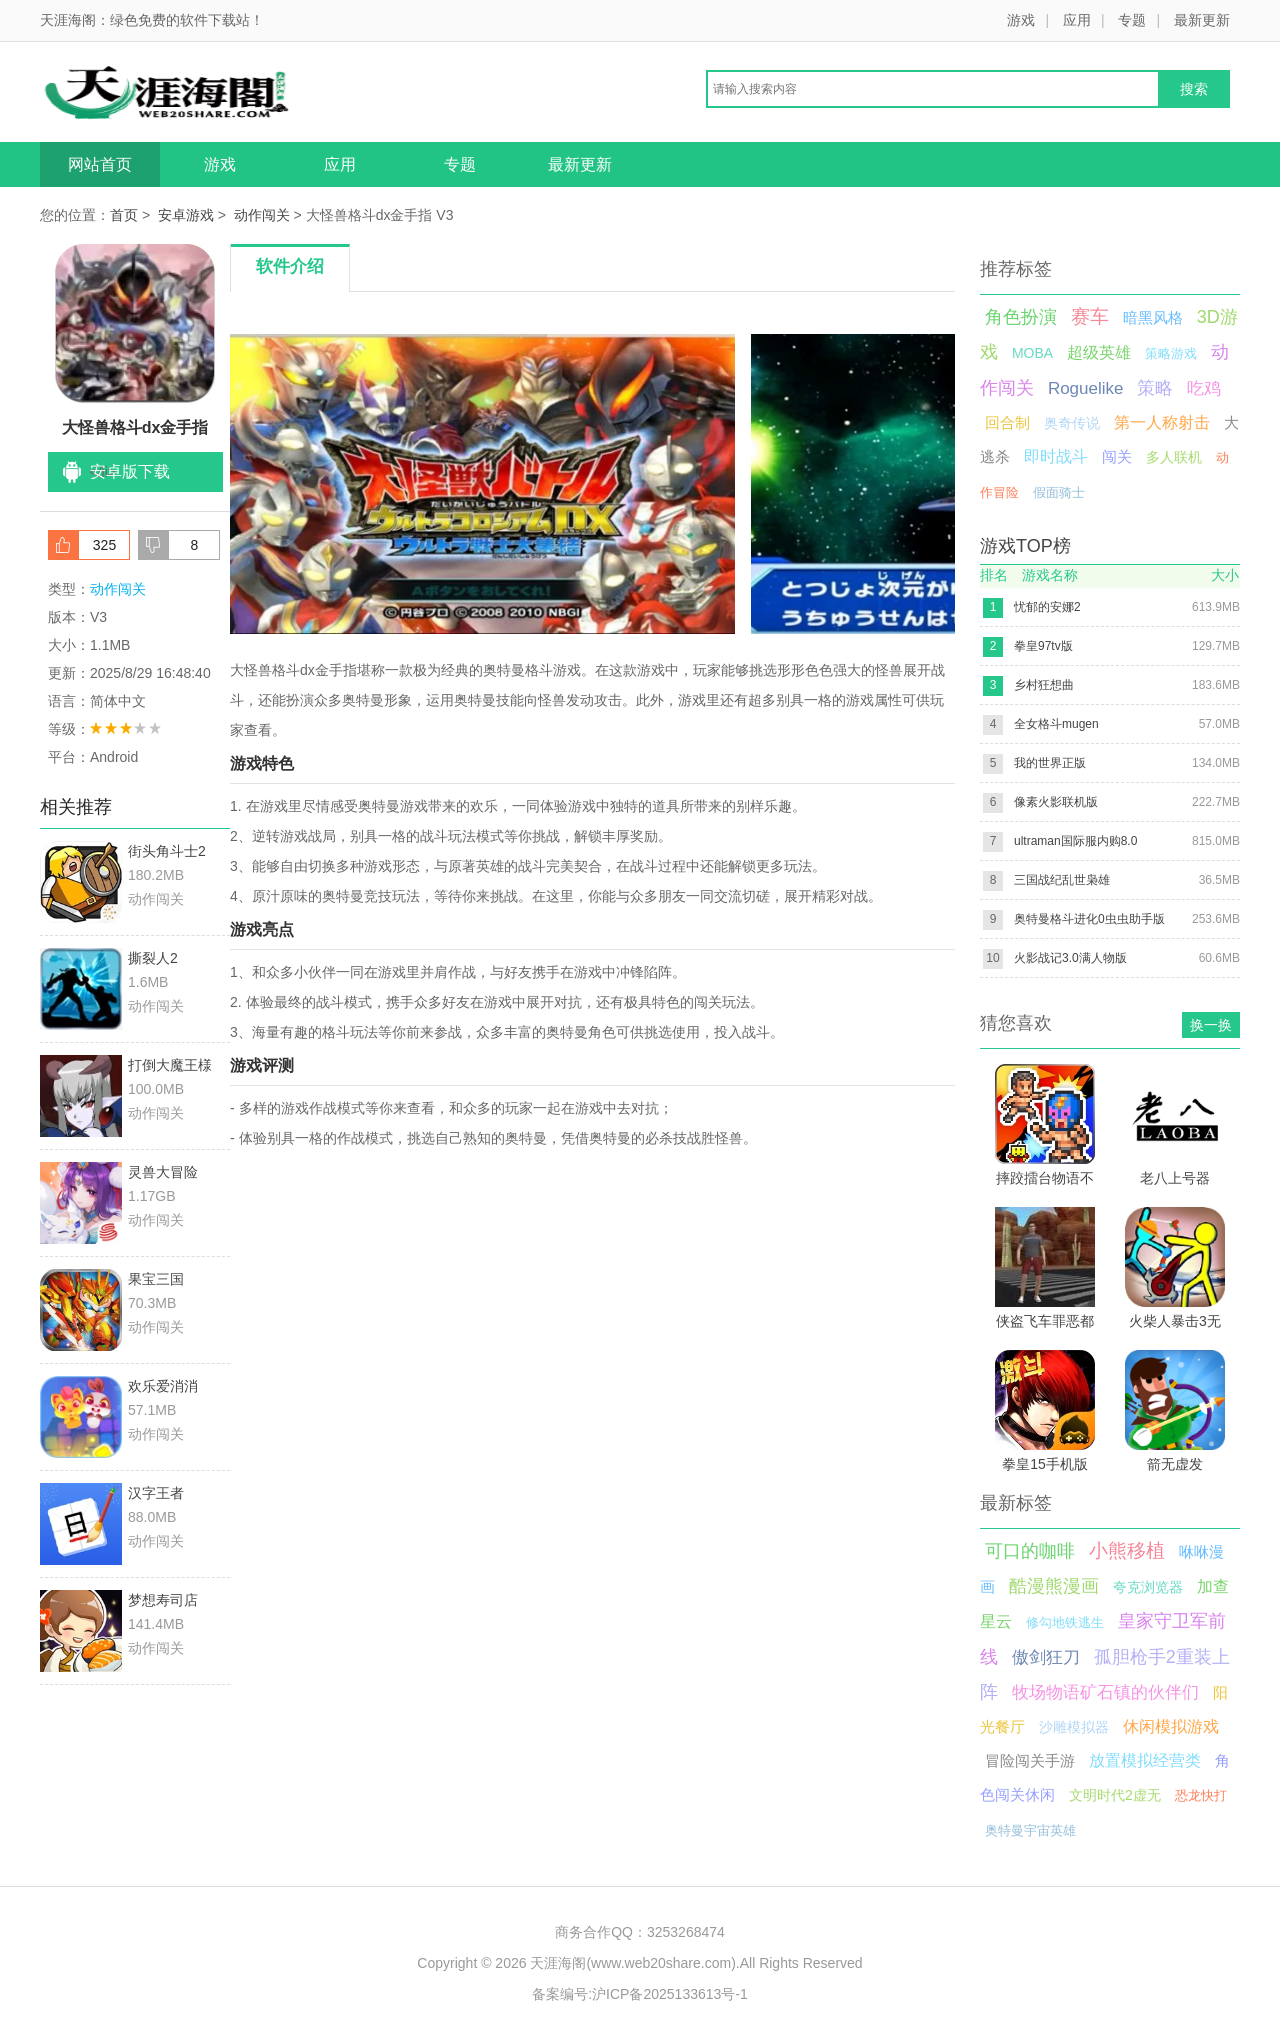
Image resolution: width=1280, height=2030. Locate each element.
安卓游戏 (186, 215)
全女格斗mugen (1056, 724)
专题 (1132, 20)
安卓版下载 (130, 471)
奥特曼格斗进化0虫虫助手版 (1089, 919)
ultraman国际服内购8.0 (1075, 841)
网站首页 (100, 164)
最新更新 (1202, 20)
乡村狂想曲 (1044, 685)
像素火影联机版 (1056, 802)
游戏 (1021, 20)
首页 (124, 215)
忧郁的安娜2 (1047, 607)
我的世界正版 (1050, 763)
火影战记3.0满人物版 (1070, 958)
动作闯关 (262, 215)
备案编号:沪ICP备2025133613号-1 (640, 1994)
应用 (1077, 20)
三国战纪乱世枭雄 (1062, 880)
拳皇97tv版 (1043, 646)
